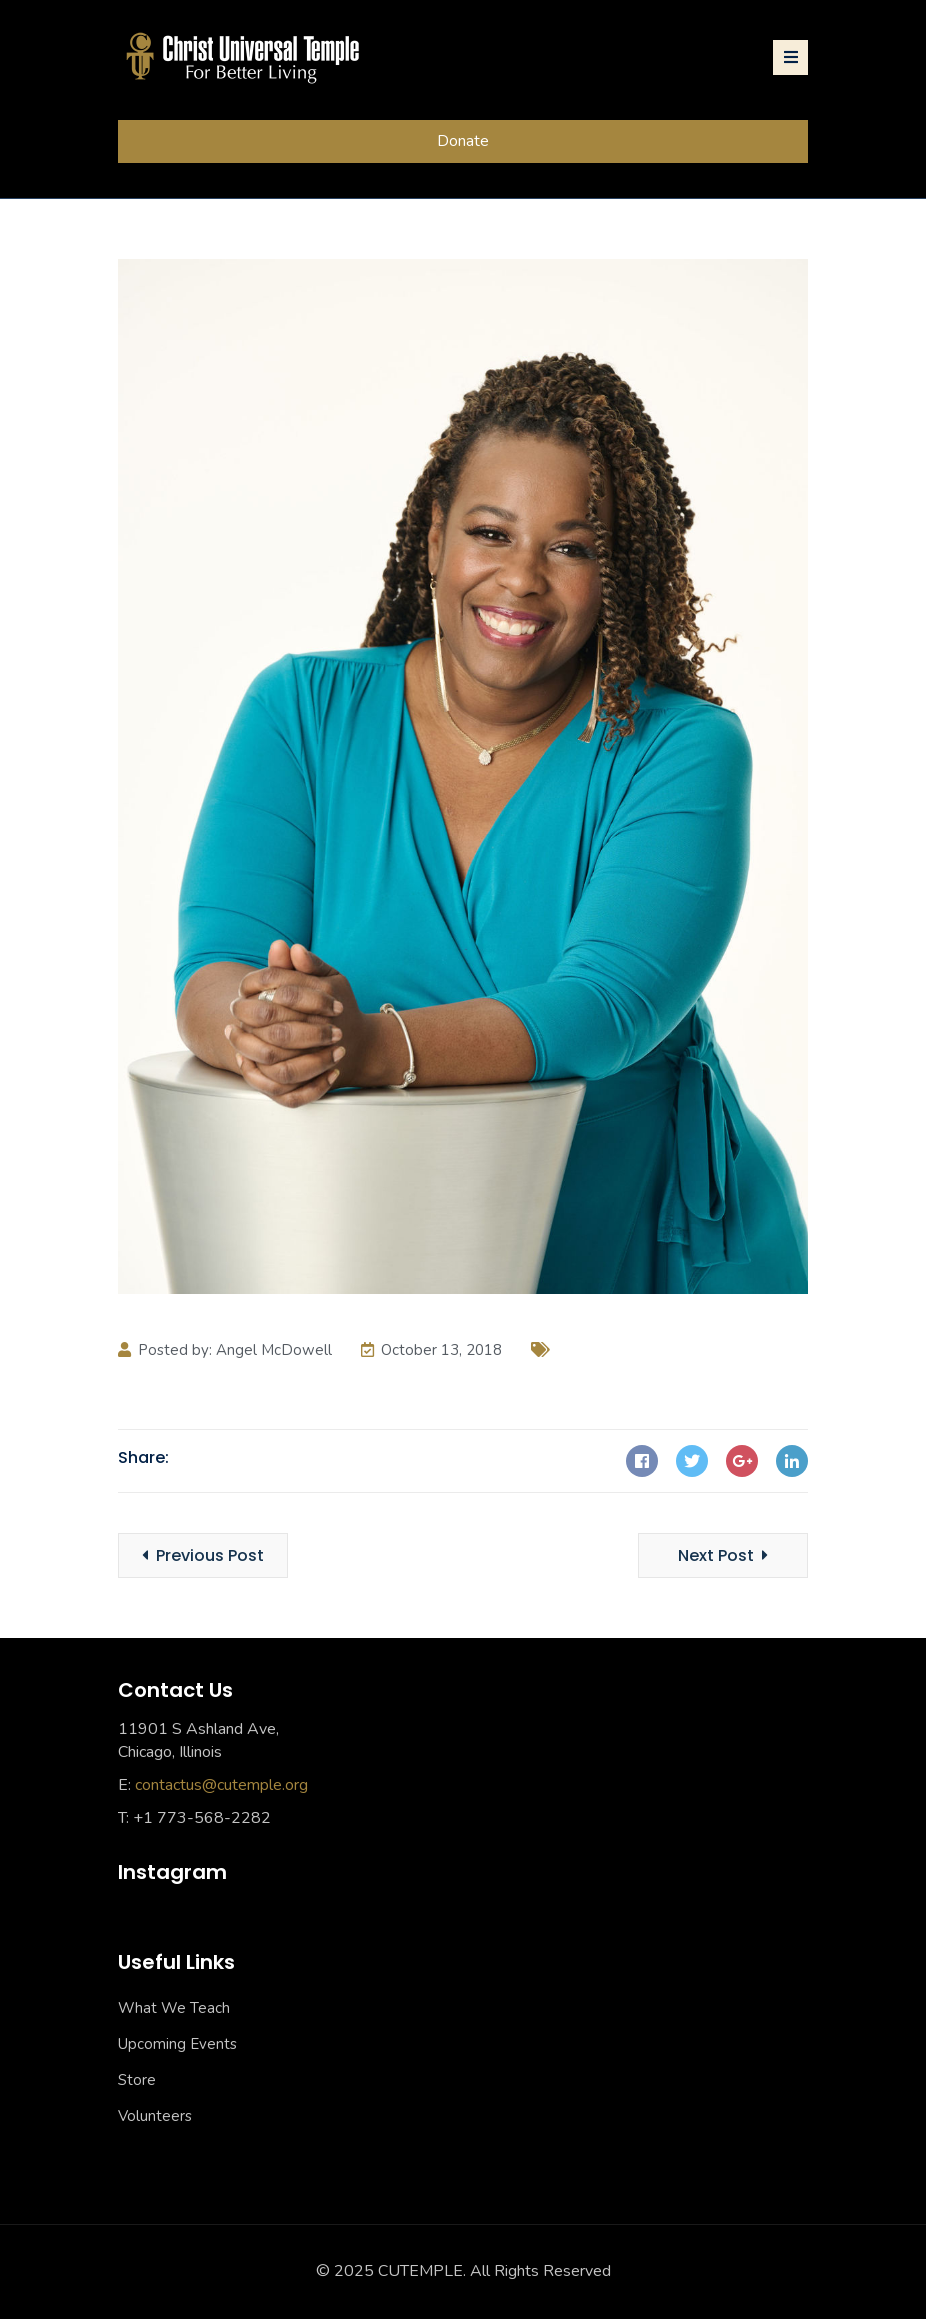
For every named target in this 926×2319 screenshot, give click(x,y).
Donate (463, 141)
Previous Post (203, 1555)
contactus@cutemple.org (221, 1785)
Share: (143, 1457)
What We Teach (174, 2008)
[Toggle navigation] (790, 57)
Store (137, 2080)
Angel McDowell (274, 1350)
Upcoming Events (177, 2044)
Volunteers (155, 2116)
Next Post (723, 1555)
